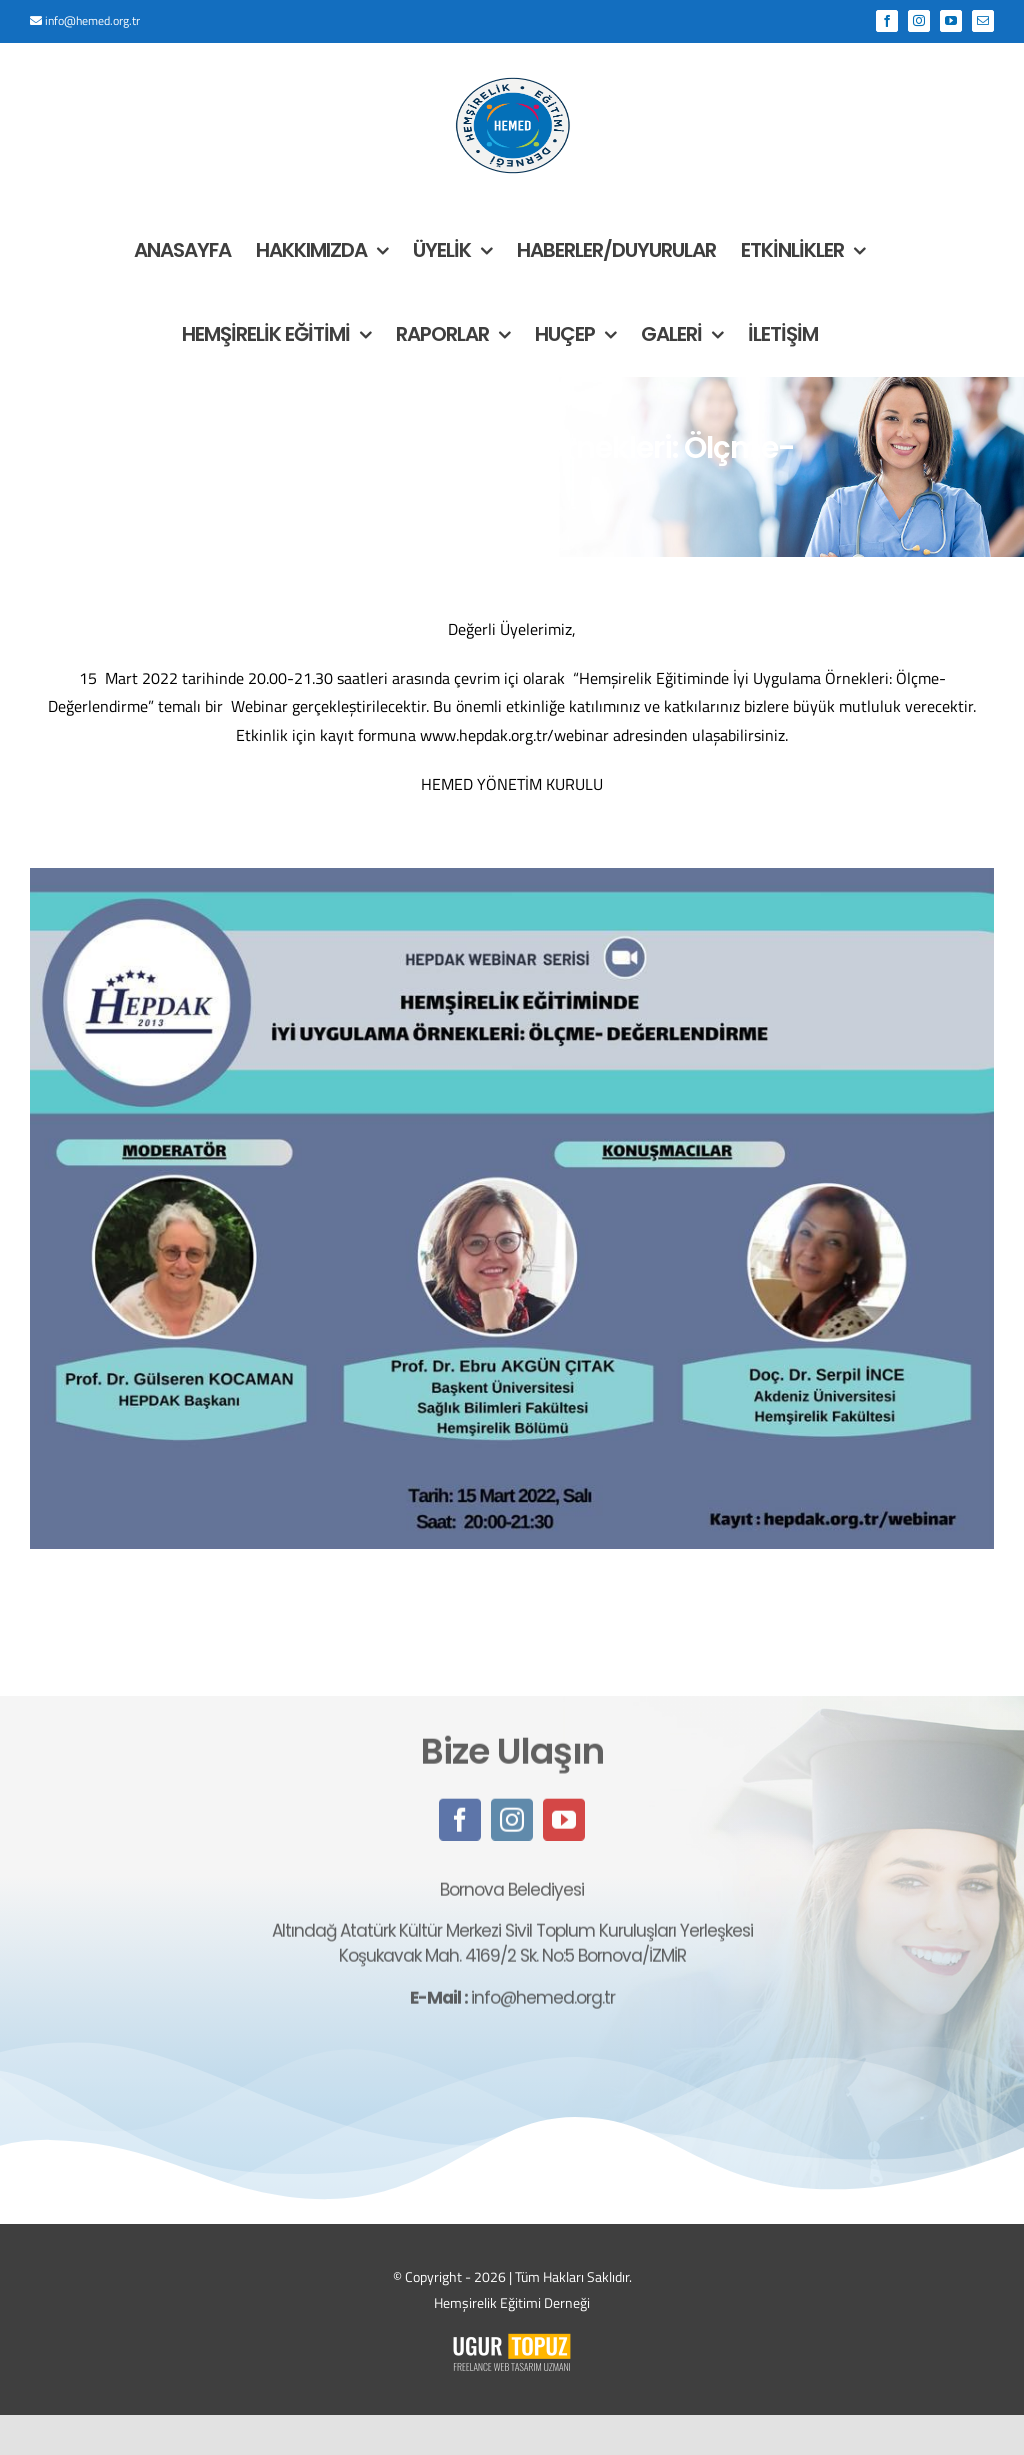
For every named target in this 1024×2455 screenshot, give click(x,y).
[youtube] (564, 1832)
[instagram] (512, 1832)
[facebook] (460, 1832)
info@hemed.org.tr (92, 20)
